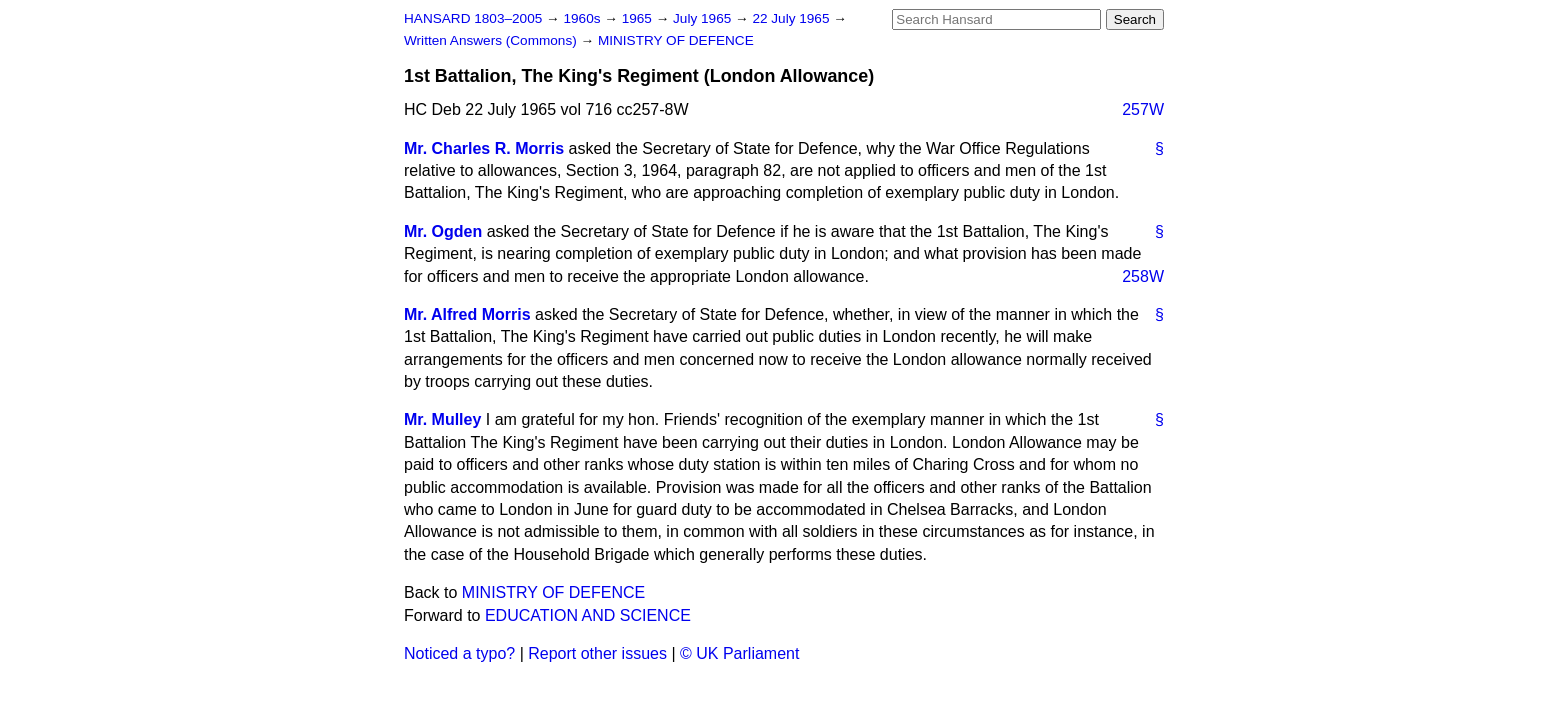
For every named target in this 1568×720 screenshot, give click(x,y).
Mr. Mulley (442, 419)
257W (1143, 109)
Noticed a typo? (459, 653)
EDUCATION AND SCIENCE (588, 615)
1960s (583, 18)
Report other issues (597, 653)
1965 (639, 18)
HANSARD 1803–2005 (473, 18)
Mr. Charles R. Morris (484, 148)
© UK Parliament (739, 653)
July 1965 (704, 18)
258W (1143, 276)
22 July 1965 (792, 18)
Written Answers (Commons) (492, 40)
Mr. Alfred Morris (467, 314)
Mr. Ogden (443, 231)
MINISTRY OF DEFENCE (676, 40)
